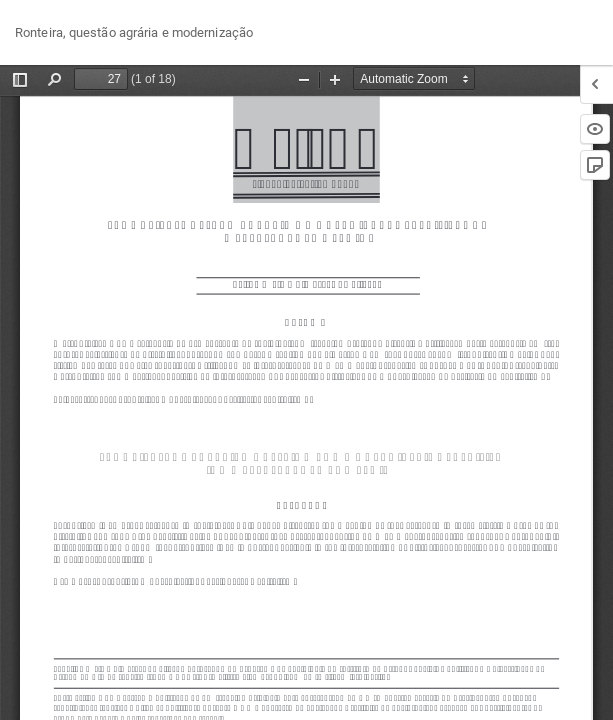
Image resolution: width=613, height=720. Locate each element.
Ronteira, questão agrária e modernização (134, 32)
